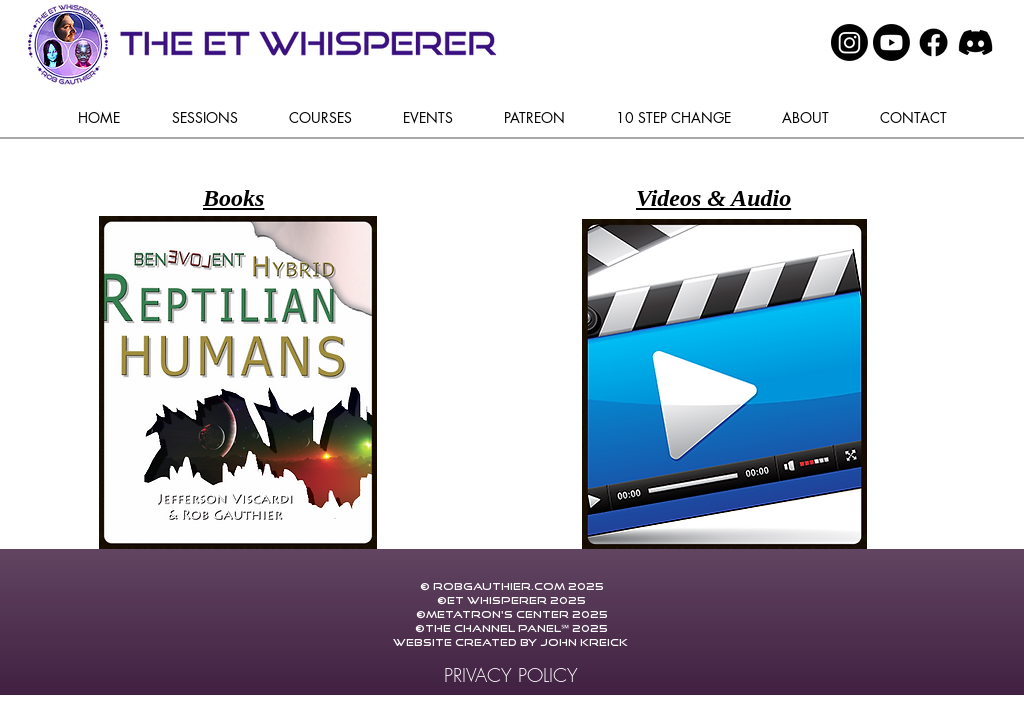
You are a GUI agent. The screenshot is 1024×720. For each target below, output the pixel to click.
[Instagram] (849, 42)
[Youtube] (891, 42)
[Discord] (975, 42)
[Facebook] (933, 42)
